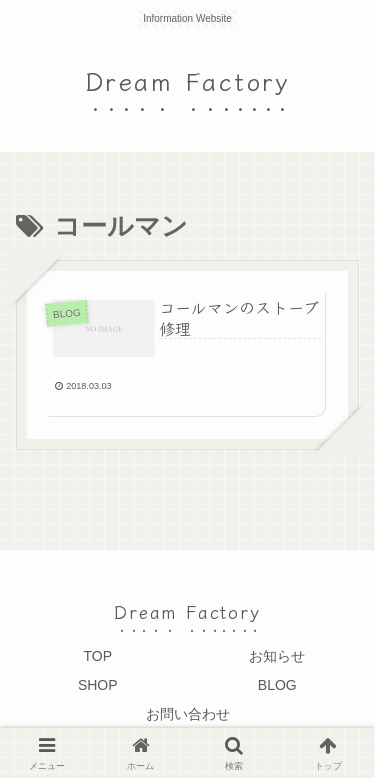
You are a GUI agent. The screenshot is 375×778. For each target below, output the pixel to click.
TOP (97, 656)
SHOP (98, 685)
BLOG (277, 685)
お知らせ (277, 656)
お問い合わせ (188, 714)
